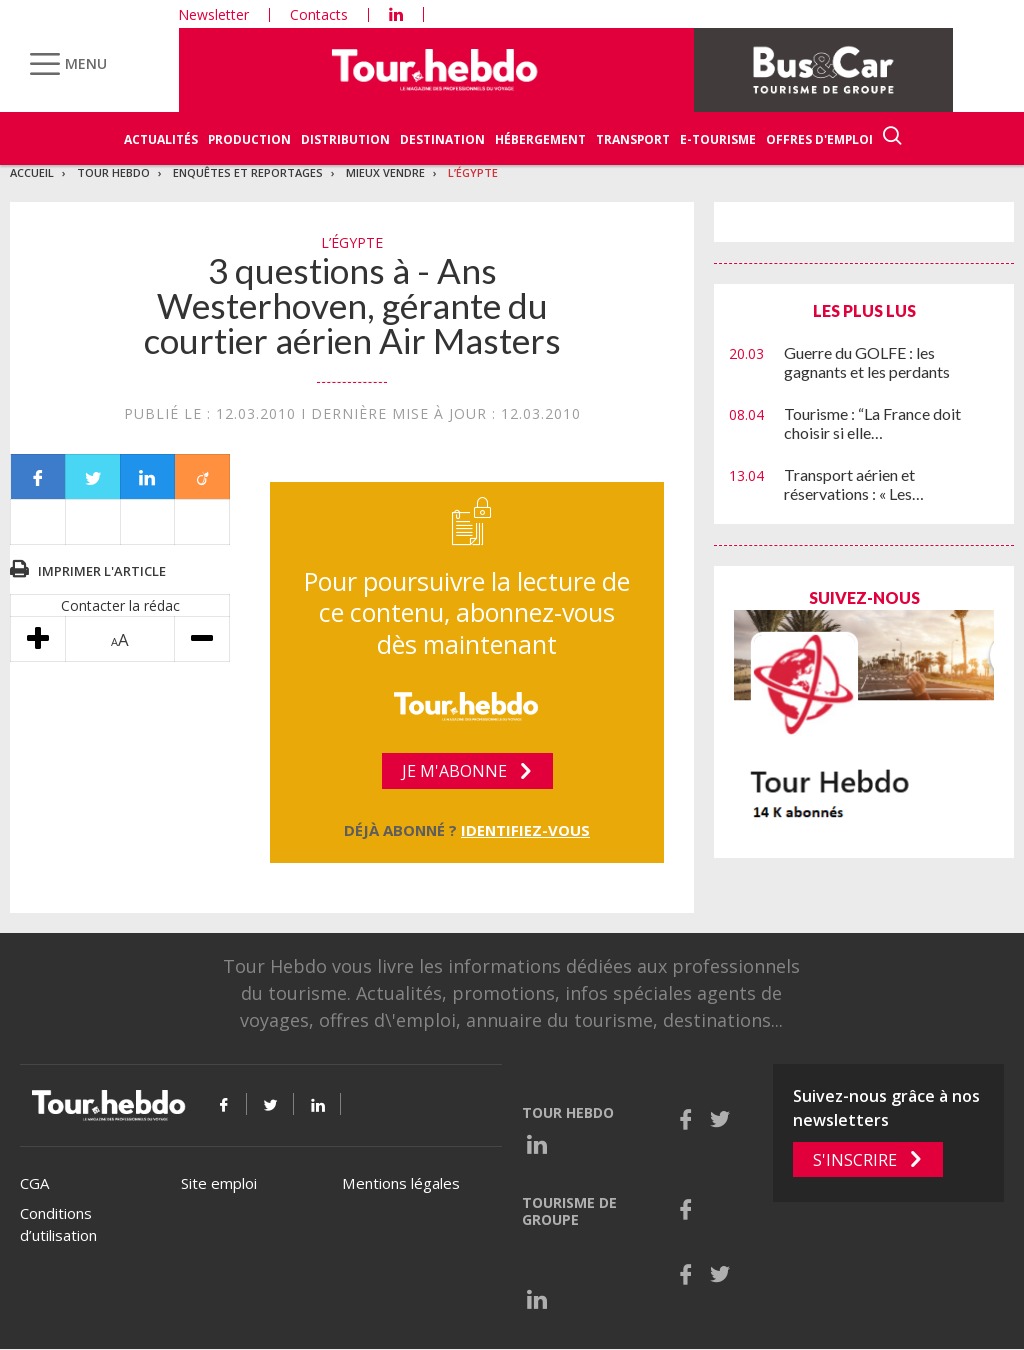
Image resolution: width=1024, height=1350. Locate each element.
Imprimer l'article (102, 571)
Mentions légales (401, 1183)
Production (249, 139)
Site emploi (219, 1183)
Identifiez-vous (525, 830)
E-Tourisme (718, 139)
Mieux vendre (385, 172)
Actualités (161, 139)
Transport (633, 139)
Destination (442, 139)
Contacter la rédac (120, 605)
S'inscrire (855, 1160)
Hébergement (540, 139)
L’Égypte (473, 172)
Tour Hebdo (113, 172)
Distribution (345, 139)
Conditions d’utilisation (58, 1224)
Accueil (32, 172)
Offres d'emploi (819, 139)
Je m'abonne (454, 771)
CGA (34, 1183)
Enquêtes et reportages (248, 172)
